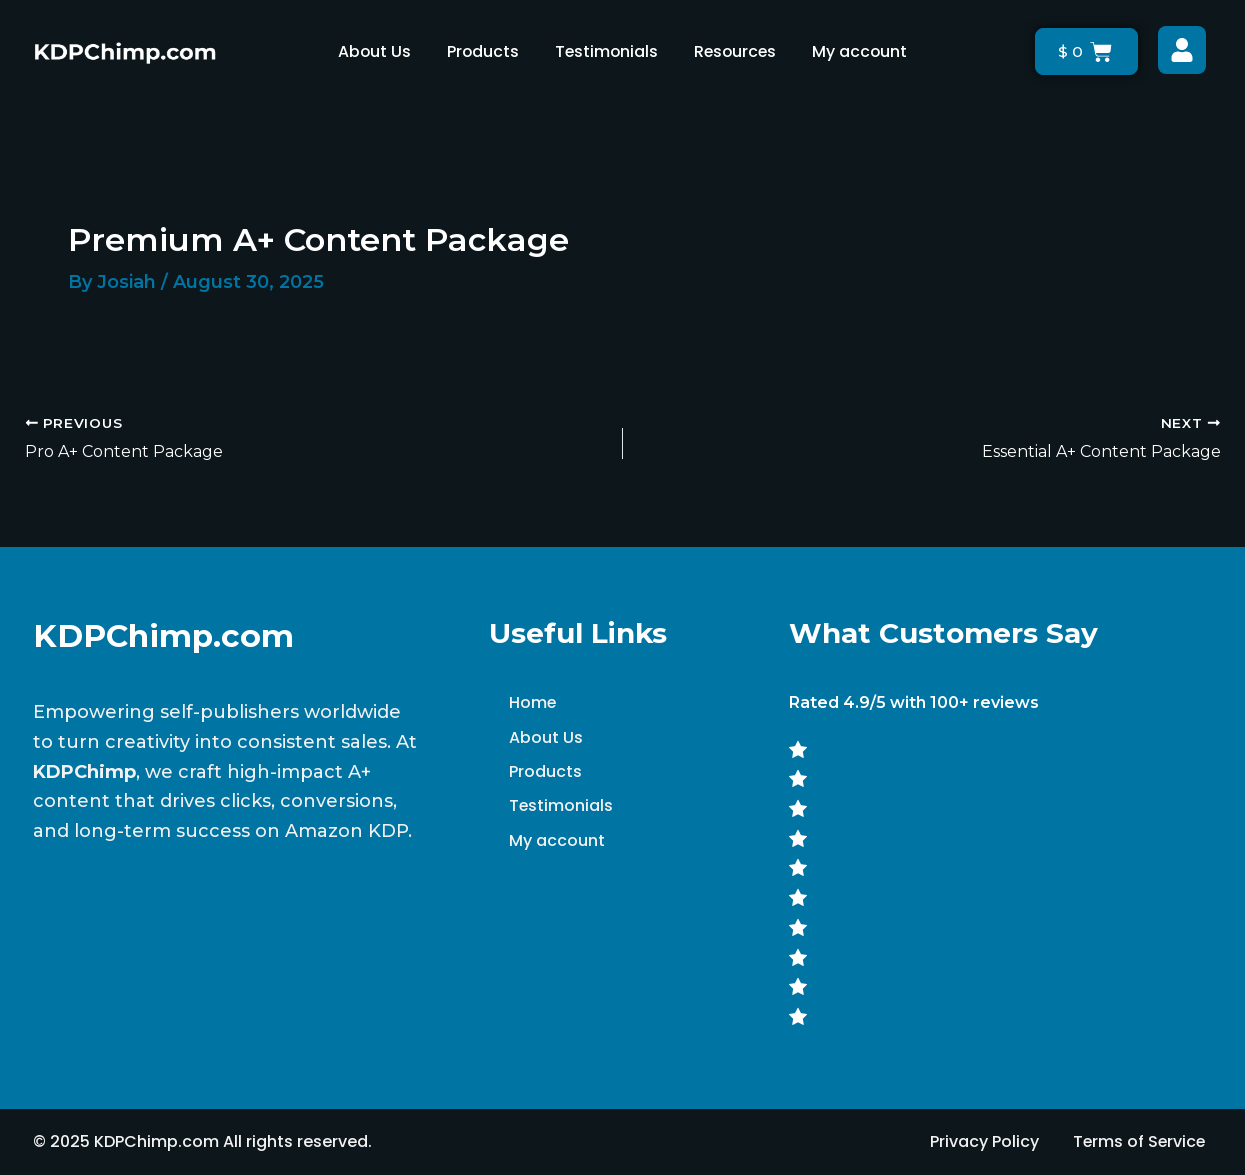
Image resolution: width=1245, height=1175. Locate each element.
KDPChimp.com (165, 635)
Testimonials (605, 51)
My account (863, 51)
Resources (736, 51)
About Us (371, 51)
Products (480, 51)
